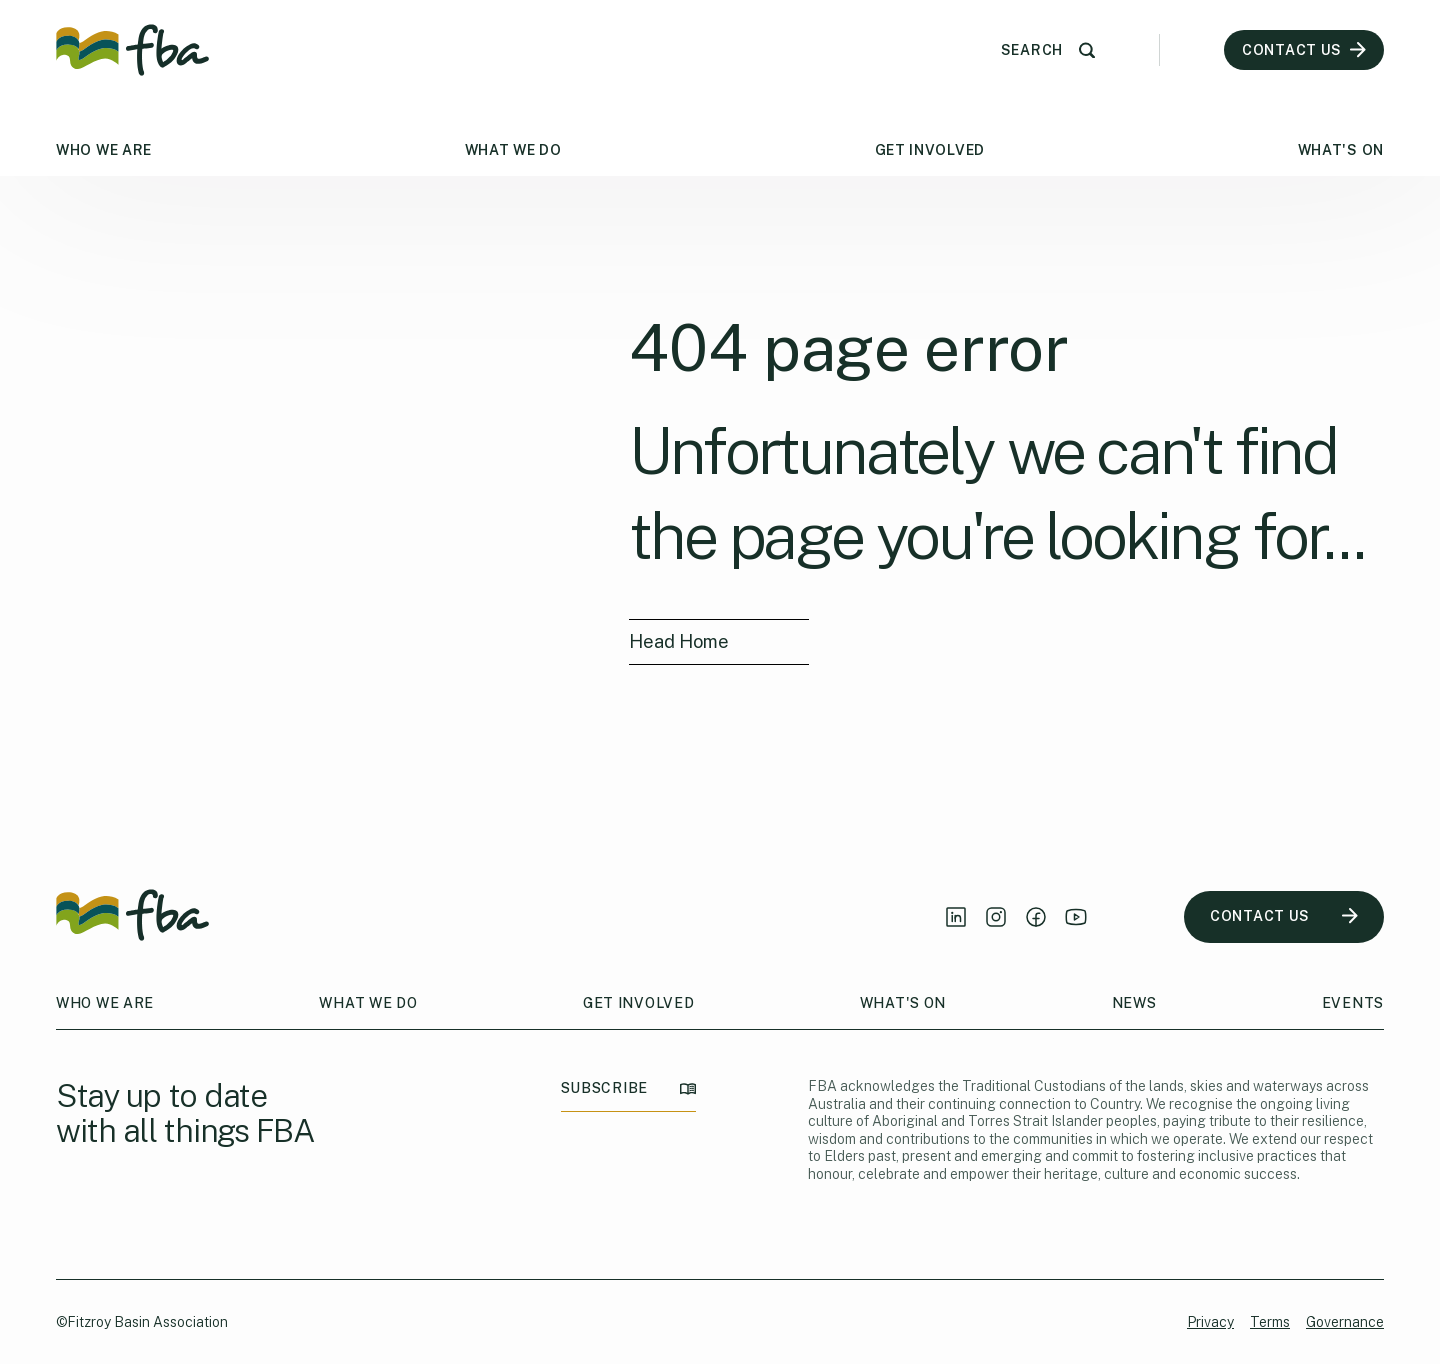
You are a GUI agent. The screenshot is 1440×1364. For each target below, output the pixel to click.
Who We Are (104, 150)
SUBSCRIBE (628, 1088)
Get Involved (930, 150)
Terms (1270, 1322)
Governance (1345, 1322)
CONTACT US (1284, 916)
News (1134, 1003)
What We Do (513, 150)
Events (1353, 1003)
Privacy (1210, 1322)
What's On (1341, 150)
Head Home (679, 641)
